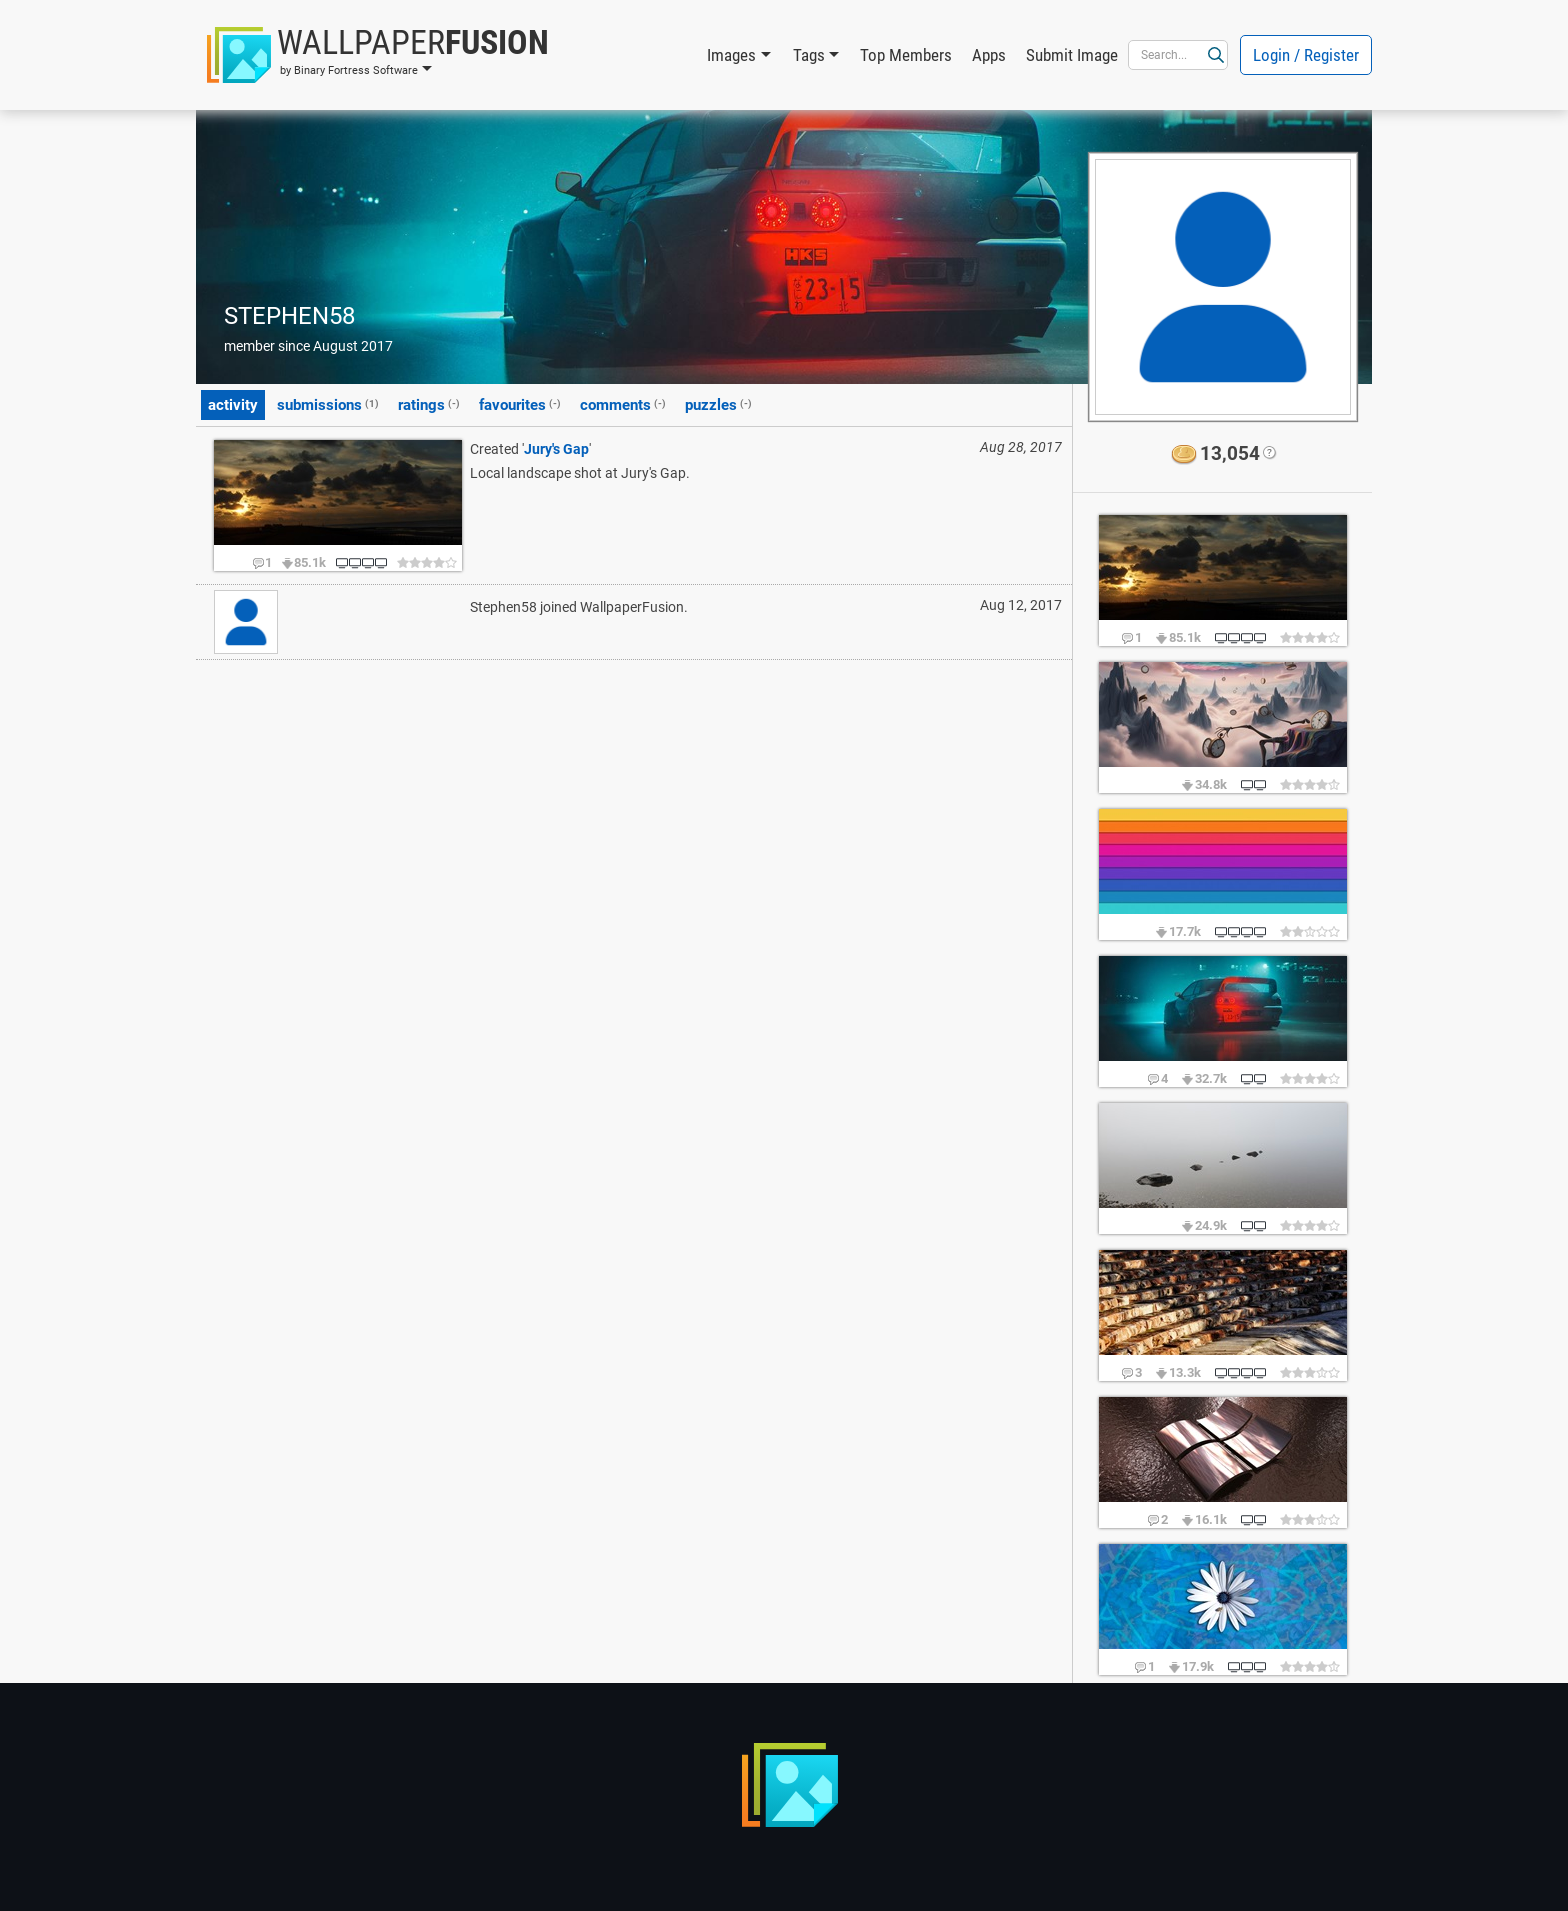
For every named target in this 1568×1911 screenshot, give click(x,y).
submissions (328, 404)
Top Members (906, 55)
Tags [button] (809, 55)
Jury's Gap (556, 449)
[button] (378, 55)
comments (623, 404)
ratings (429, 404)
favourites (520, 404)
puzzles (718, 404)
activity (233, 405)
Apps (989, 55)
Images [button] (731, 55)
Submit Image (1072, 55)
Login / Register (1306, 55)
